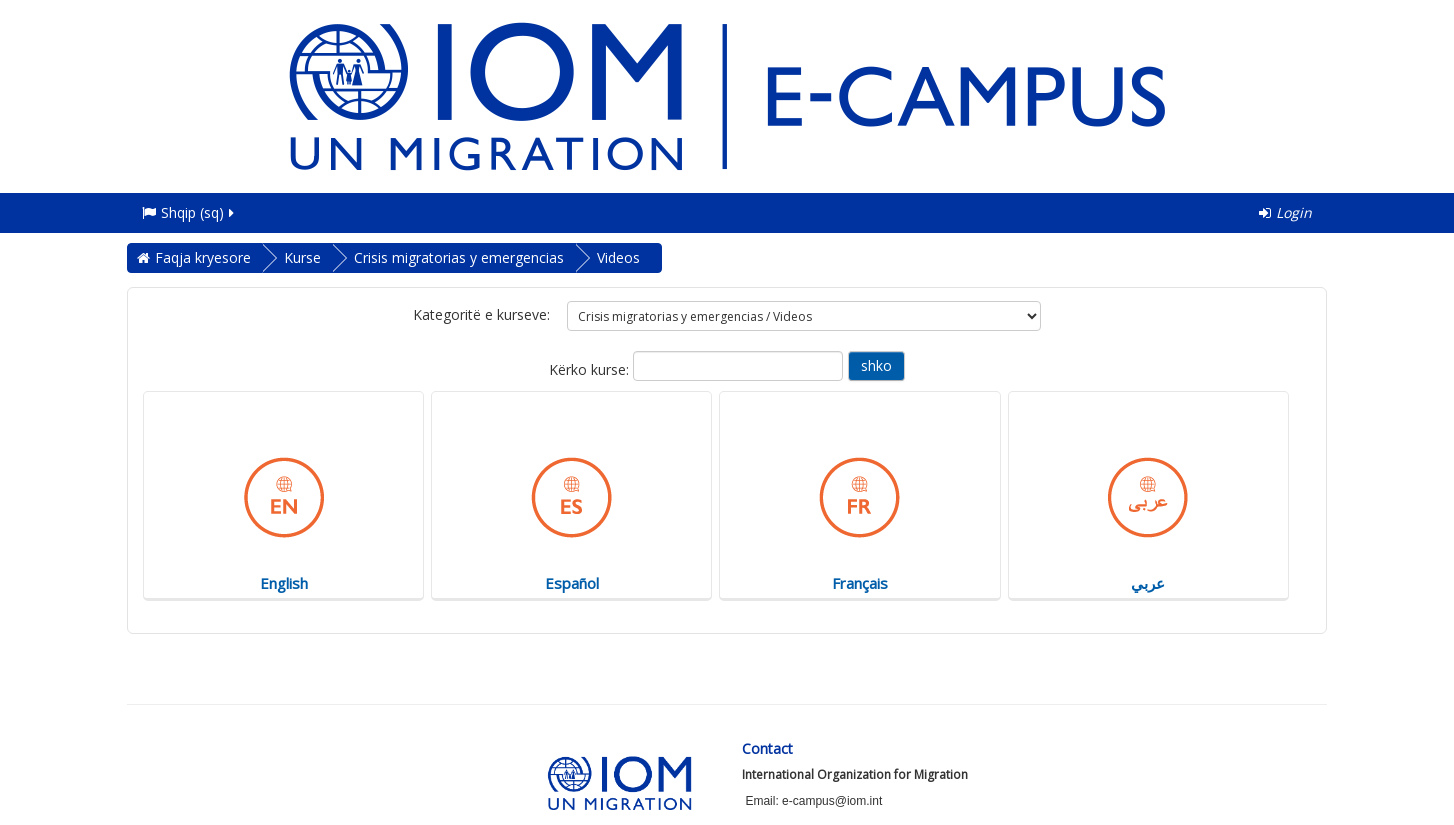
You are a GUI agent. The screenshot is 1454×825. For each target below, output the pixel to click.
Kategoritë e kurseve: (481, 314)
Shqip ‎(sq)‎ (189, 212)
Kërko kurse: (591, 369)
